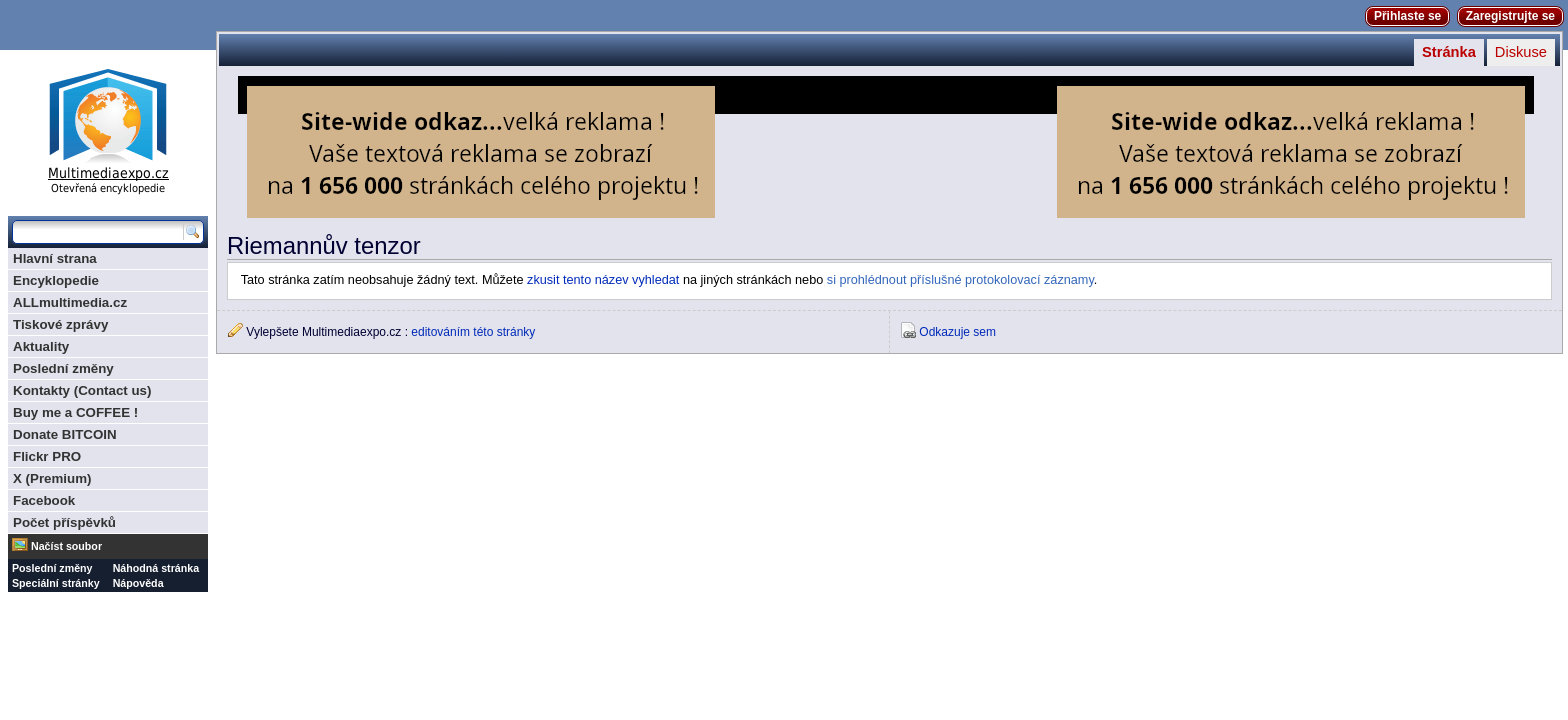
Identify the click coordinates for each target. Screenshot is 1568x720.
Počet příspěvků (64, 522)
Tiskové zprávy (60, 324)
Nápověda (138, 583)
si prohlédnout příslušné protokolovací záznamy (960, 280)
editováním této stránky (473, 332)
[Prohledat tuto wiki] (98, 232)
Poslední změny (63, 368)
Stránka (1449, 52)
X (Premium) (52, 478)
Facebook (44, 500)
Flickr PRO (47, 456)
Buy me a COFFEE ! (75, 412)
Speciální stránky (56, 583)
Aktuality (41, 346)
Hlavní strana (55, 258)
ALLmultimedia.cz (70, 302)
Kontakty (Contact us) (82, 390)
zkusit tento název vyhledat (603, 280)
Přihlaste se (1407, 16)
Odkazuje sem (957, 332)
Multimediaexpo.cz (108, 128)
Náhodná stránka (156, 568)
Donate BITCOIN (65, 434)
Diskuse (1521, 52)
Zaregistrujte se (1510, 16)
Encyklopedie (56, 280)
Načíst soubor (66, 546)
